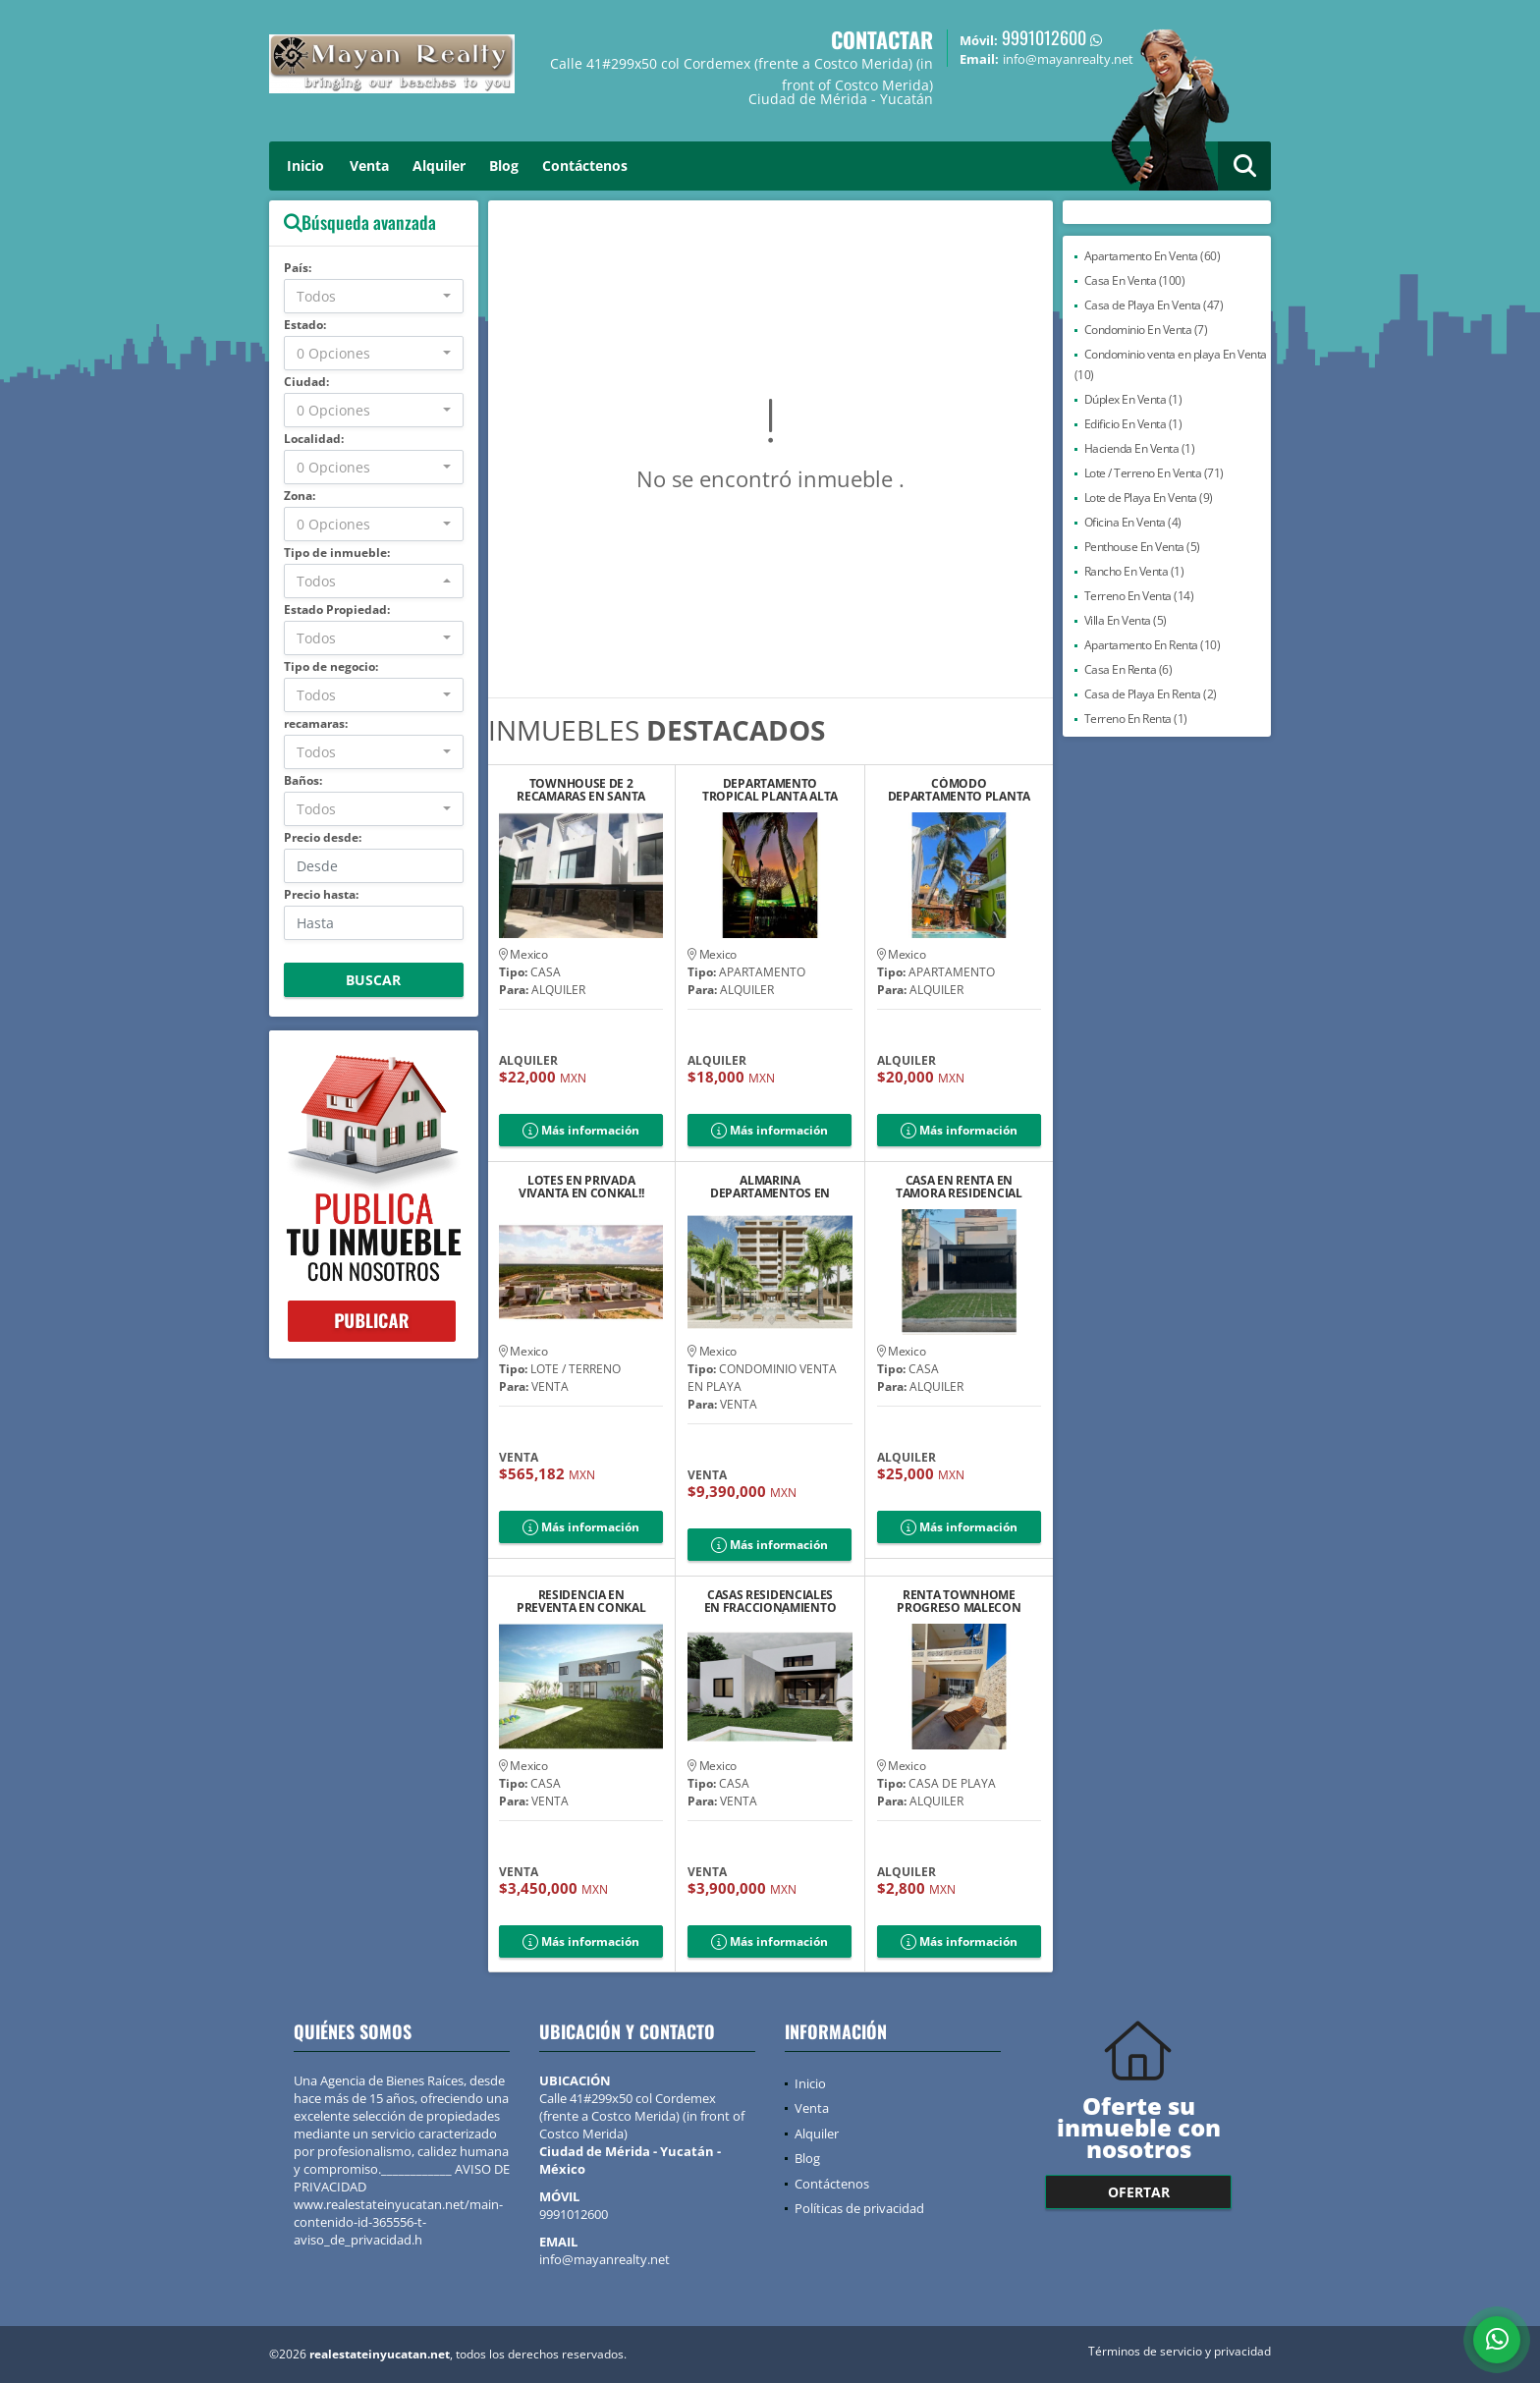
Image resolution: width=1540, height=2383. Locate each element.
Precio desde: (322, 837)
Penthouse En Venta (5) (1142, 546)
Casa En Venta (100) (1134, 280)
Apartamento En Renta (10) (1152, 645)
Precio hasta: (321, 894)
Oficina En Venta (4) (1133, 522)
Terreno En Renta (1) (1135, 718)
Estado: (305, 324)
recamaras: (316, 723)
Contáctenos (585, 165)
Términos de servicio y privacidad (1179, 2351)
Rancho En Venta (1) (1134, 571)
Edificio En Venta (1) (1133, 424)
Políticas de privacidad (859, 2208)
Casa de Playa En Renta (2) (1150, 694)
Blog (504, 165)
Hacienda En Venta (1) (1139, 448)
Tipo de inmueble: (337, 552)
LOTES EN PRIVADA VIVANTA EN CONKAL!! (581, 1186)
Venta (369, 165)
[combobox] (374, 296)
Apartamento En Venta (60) (1152, 256)
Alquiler (439, 165)
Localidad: (314, 438)
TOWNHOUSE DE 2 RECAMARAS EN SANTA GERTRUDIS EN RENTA (581, 790)
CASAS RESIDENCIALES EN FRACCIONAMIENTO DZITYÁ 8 (770, 1601)
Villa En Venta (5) (1125, 620)
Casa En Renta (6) (1128, 669)
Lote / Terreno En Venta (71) (1154, 473)
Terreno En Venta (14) (1139, 595)
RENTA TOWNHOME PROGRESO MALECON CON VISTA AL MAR (958, 1601)
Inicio (305, 165)
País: (297, 267)
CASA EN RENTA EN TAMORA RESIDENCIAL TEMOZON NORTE (959, 1186)
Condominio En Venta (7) (1146, 329)
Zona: (299, 495)
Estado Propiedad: (337, 609)
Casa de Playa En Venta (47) (1154, 305)
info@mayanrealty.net (604, 2259)
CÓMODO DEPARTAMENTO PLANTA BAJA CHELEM (959, 790)
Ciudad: (306, 381)
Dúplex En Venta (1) (1133, 399)
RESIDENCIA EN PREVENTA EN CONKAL (581, 1601)
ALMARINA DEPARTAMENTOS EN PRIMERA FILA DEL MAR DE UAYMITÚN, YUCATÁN (769, 1186)
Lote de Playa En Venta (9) (1148, 497)
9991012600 (1044, 37)
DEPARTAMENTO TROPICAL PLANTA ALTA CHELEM (770, 790)
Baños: (303, 780)
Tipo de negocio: (331, 666)
